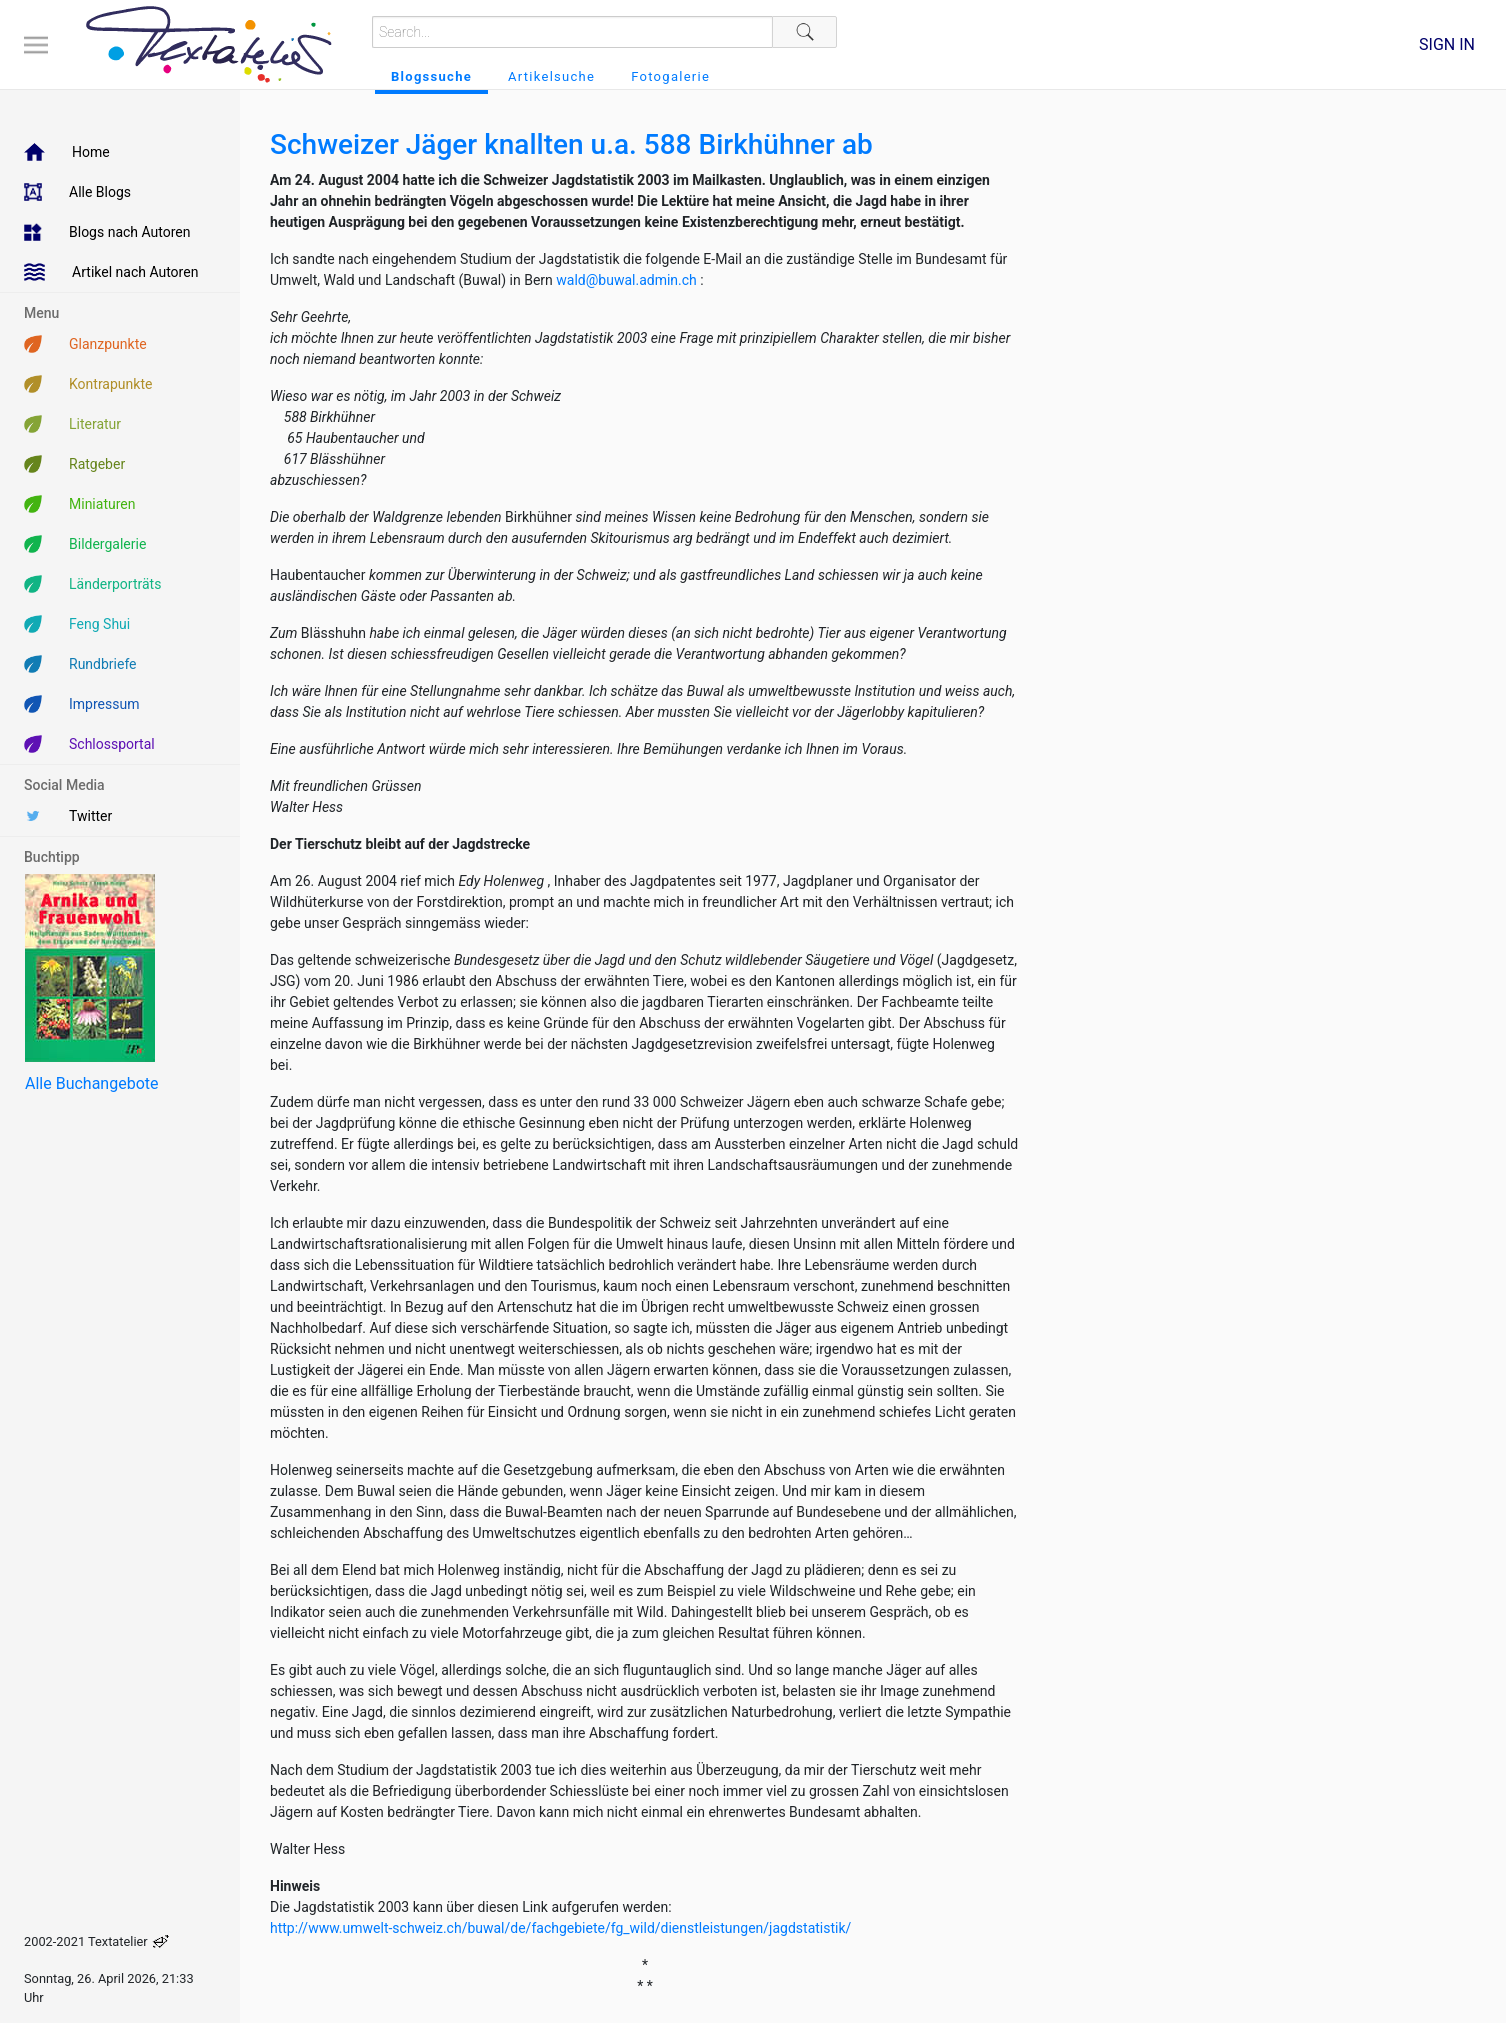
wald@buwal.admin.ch (628, 280)
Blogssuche (431, 76)
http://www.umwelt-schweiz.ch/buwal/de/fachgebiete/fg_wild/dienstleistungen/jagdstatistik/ (560, 1928)
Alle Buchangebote (91, 1083)
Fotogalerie (670, 76)
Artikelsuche (551, 76)
